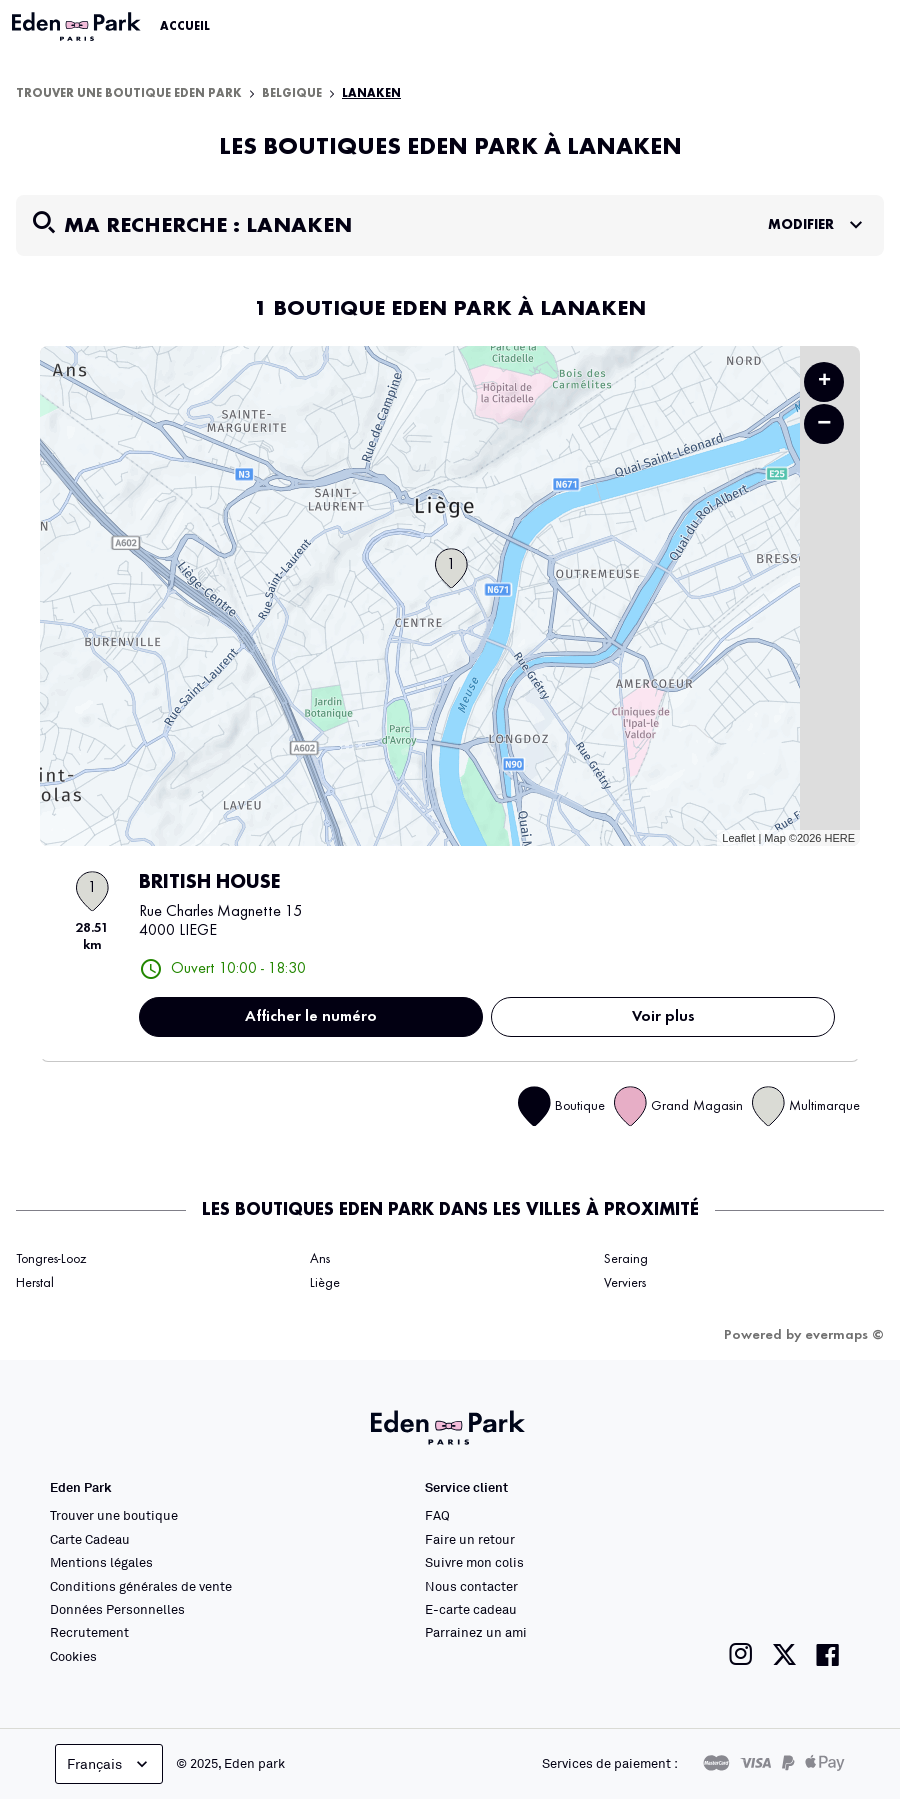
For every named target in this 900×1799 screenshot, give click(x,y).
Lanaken (371, 94)
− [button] (824, 423)
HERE (839, 838)
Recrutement (89, 1632)
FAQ (437, 1515)
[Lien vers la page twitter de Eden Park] (784, 1654)
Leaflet (738, 838)
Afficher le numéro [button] (311, 1017)
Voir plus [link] (663, 1017)
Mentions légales (101, 1562)
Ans (320, 1259)
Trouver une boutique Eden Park (129, 94)
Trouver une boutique (114, 1515)
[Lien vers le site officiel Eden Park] (78, 27)
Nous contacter (471, 1586)
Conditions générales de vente (141, 1586)
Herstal (35, 1283)
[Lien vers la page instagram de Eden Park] (741, 1654)
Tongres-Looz (51, 1259)
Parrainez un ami (476, 1632)
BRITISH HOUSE (209, 883)
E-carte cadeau (471, 1609)
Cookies (73, 1656)
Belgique (292, 94)
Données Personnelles (117, 1609)
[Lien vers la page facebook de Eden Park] (828, 1654)
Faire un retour (470, 1539)
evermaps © (844, 1335)
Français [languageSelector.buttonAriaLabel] (109, 1764)
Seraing (626, 1259)
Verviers (625, 1283)
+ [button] (824, 382)
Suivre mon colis (474, 1562)
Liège (325, 1283)
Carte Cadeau (90, 1539)
